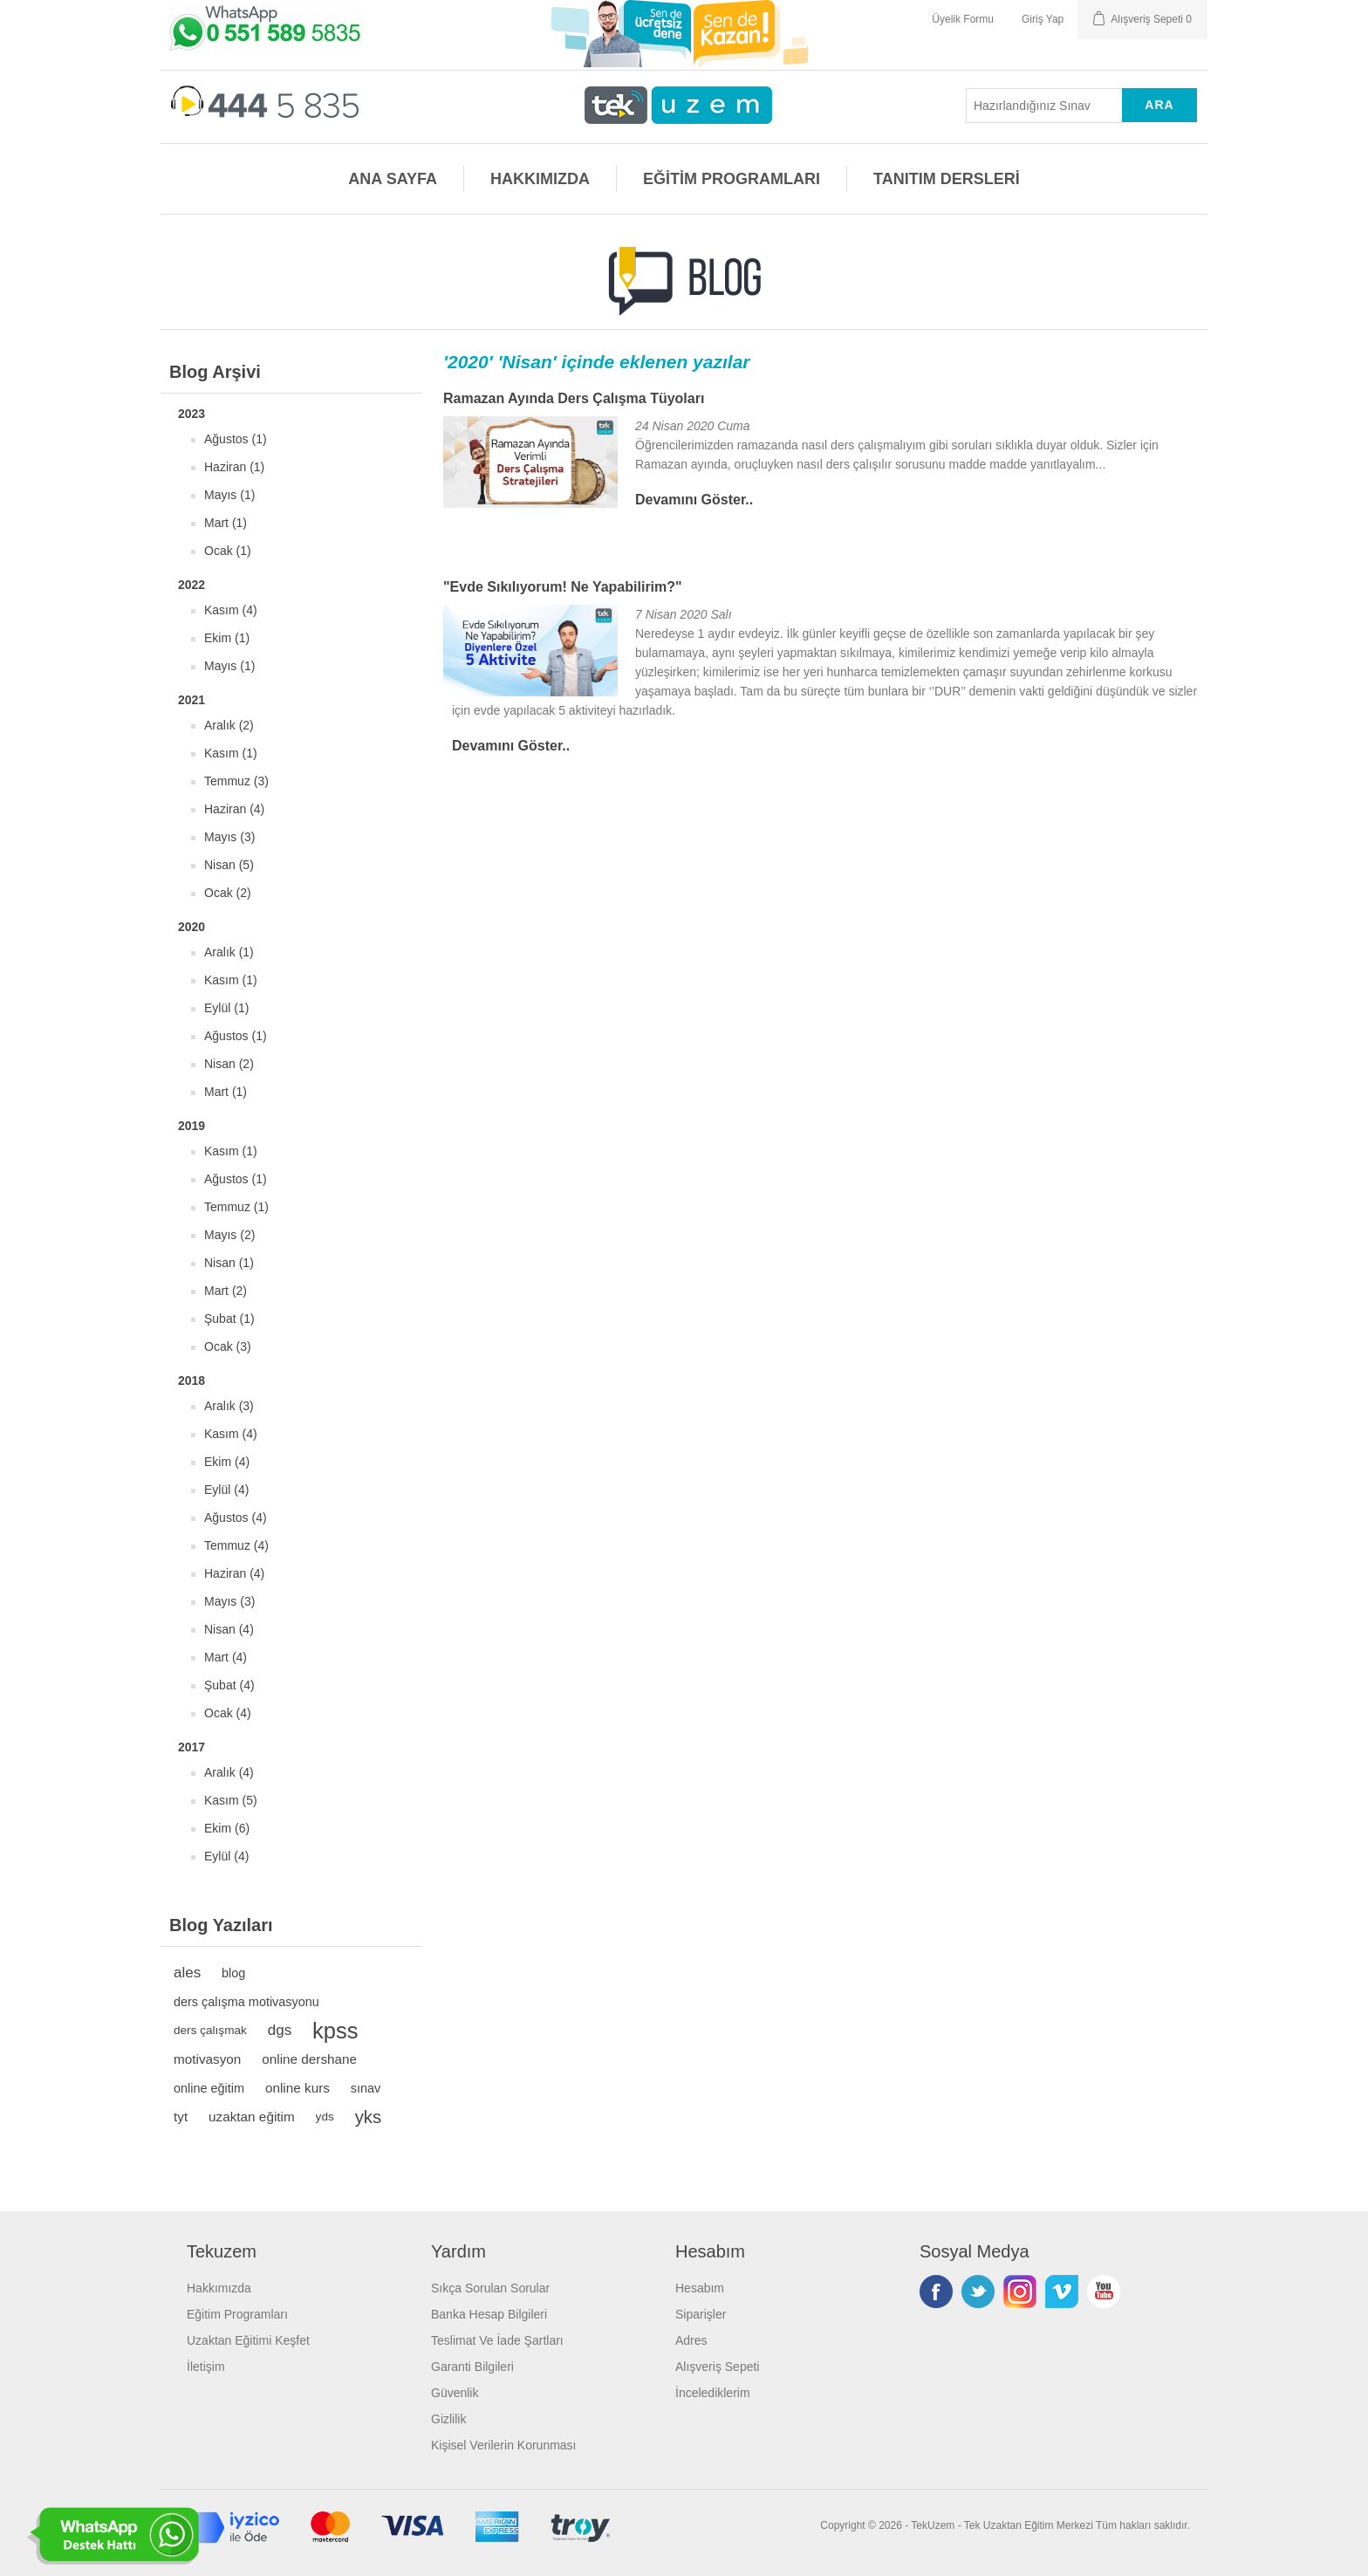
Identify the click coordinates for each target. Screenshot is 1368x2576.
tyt (181, 2116)
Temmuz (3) (236, 781)
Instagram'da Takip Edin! (1019, 2291)
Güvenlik (454, 2393)
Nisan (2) (229, 1064)
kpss (335, 2030)
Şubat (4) (229, 1685)
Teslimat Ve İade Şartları (497, 2340)
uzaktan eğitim (252, 2116)
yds (325, 2116)
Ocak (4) (227, 1713)
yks (368, 2117)
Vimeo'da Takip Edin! (1061, 2291)
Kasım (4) (230, 610)
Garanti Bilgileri (472, 2367)
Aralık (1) (229, 952)
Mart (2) (225, 1291)
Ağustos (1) (235, 439)
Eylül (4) (226, 1490)
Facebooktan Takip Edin (936, 2291)
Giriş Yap (1043, 19)
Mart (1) (225, 523)
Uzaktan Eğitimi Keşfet (248, 2340)
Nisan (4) (229, 1629)
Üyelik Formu (963, 19)
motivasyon (207, 2059)
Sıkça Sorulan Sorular (490, 2288)
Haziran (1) (234, 467)
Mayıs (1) (229, 495)
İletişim (206, 2367)
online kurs (297, 2087)
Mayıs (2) (229, 1235)
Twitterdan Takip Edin (978, 2291)
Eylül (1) (226, 1008)
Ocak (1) (227, 551)
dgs (279, 2030)
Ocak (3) (227, 1346)
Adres (691, 2340)
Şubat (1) (229, 1319)
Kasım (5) (230, 1800)
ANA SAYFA (392, 179)
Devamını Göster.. (694, 499)
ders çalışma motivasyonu (246, 2002)
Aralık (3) (229, 1406)
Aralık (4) (229, 1772)
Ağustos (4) (235, 1517)
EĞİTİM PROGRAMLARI (731, 179)
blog (233, 1973)
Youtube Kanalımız (1103, 2291)
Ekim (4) (227, 1462)
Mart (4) (225, 1657)
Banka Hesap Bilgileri (489, 2314)
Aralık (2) (229, 725)
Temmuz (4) (236, 1545)
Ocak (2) (227, 893)
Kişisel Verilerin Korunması (504, 2445)
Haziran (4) (234, 809)
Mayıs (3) (229, 837)
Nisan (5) (229, 865)
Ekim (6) (227, 1828)
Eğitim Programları (237, 2314)
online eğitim (209, 2088)
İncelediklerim (712, 2393)
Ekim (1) (227, 638)
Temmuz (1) (236, 1207)
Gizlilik (448, 2419)
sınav (366, 2088)
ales (187, 1972)
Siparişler (700, 2314)
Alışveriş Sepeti (717, 2367)
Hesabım (699, 2288)
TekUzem (932, 2525)
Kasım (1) (230, 753)
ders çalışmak (210, 2030)
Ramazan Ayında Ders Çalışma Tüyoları (573, 398)
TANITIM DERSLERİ (946, 179)
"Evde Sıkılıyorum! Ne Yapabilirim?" (562, 586)
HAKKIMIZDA (540, 179)
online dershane (309, 2059)
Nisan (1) (229, 1263)
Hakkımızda (219, 2288)
